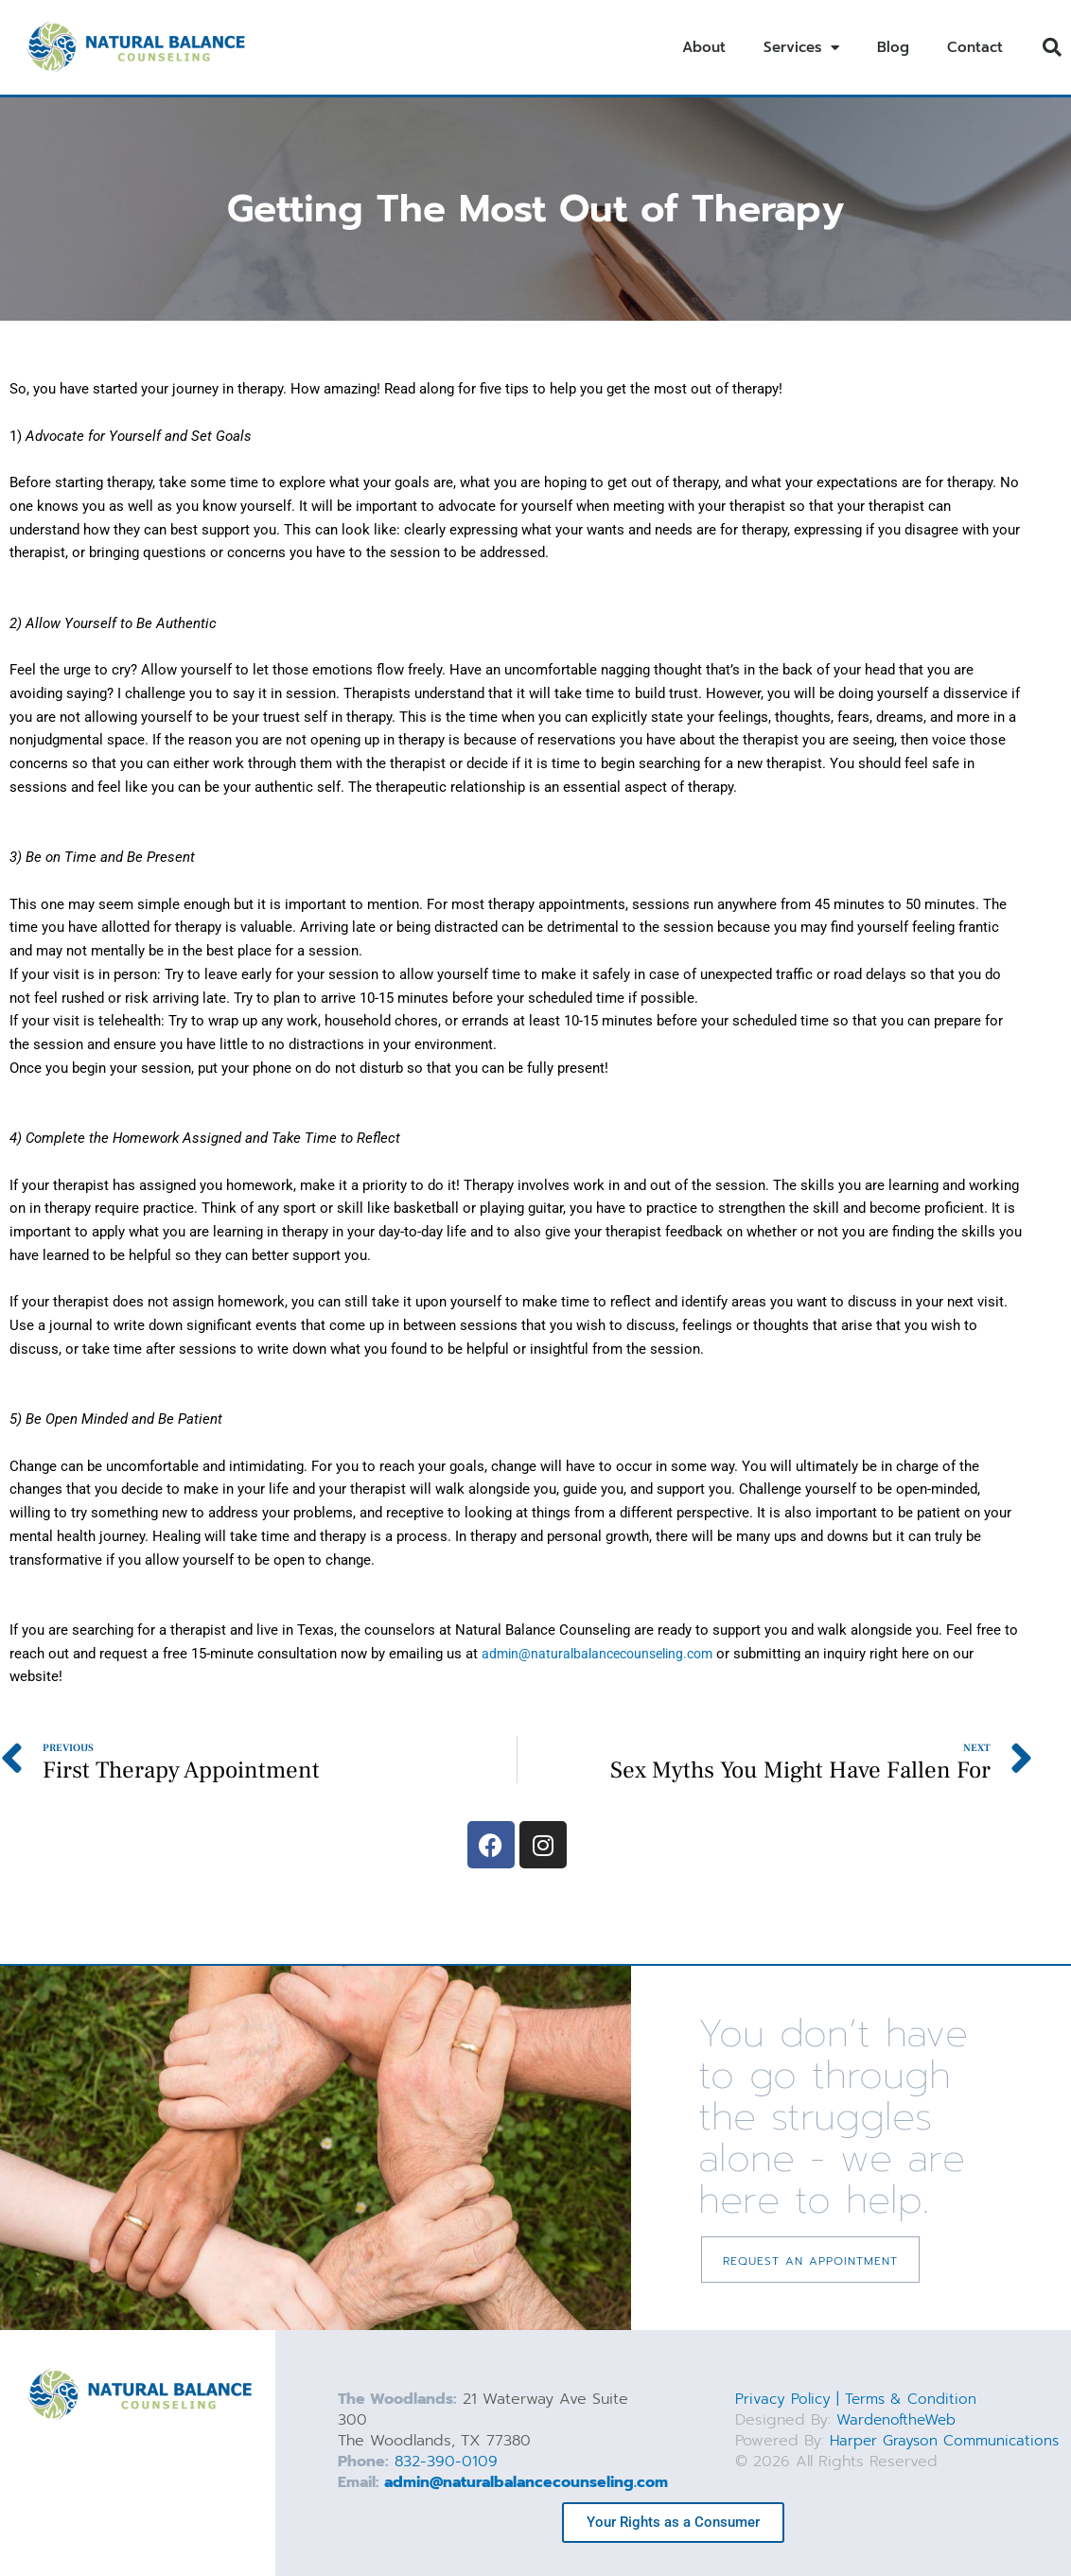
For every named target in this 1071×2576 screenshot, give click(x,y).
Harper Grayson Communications (838, 2451)
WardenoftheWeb (899, 2420)
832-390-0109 (446, 2461)
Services (801, 47)
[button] (1052, 47)
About (704, 47)
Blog (893, 47)
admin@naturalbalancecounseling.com (526, 2482)
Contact (975, 47)
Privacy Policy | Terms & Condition (858, 2399)
